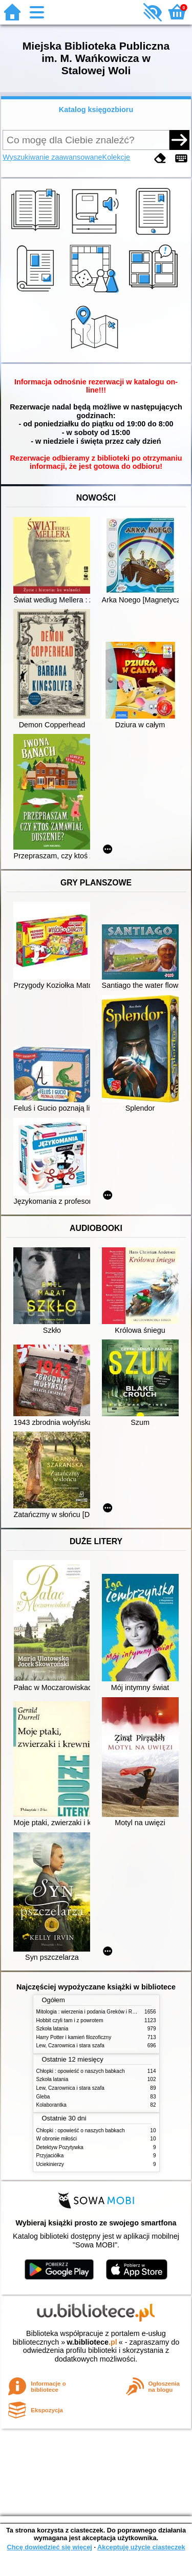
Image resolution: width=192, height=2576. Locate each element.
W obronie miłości (56, 2138)
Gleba (43, 2096)
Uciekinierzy (50, 2164)
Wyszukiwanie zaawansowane (52, 157)
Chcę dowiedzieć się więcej (49, 2547)
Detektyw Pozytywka (59, 2147)
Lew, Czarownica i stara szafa (70, 2045)
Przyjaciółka (50, 2155)
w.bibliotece (92, 2342)
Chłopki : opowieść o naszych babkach (80, 2071)
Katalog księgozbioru (96, 109)
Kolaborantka (51, 2105)
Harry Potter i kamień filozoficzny (74, 2037)
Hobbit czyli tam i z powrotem (69, 2020)
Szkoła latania (52, 2028)
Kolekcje (116, 157)
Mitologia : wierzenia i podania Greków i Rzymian (92, 2012)
